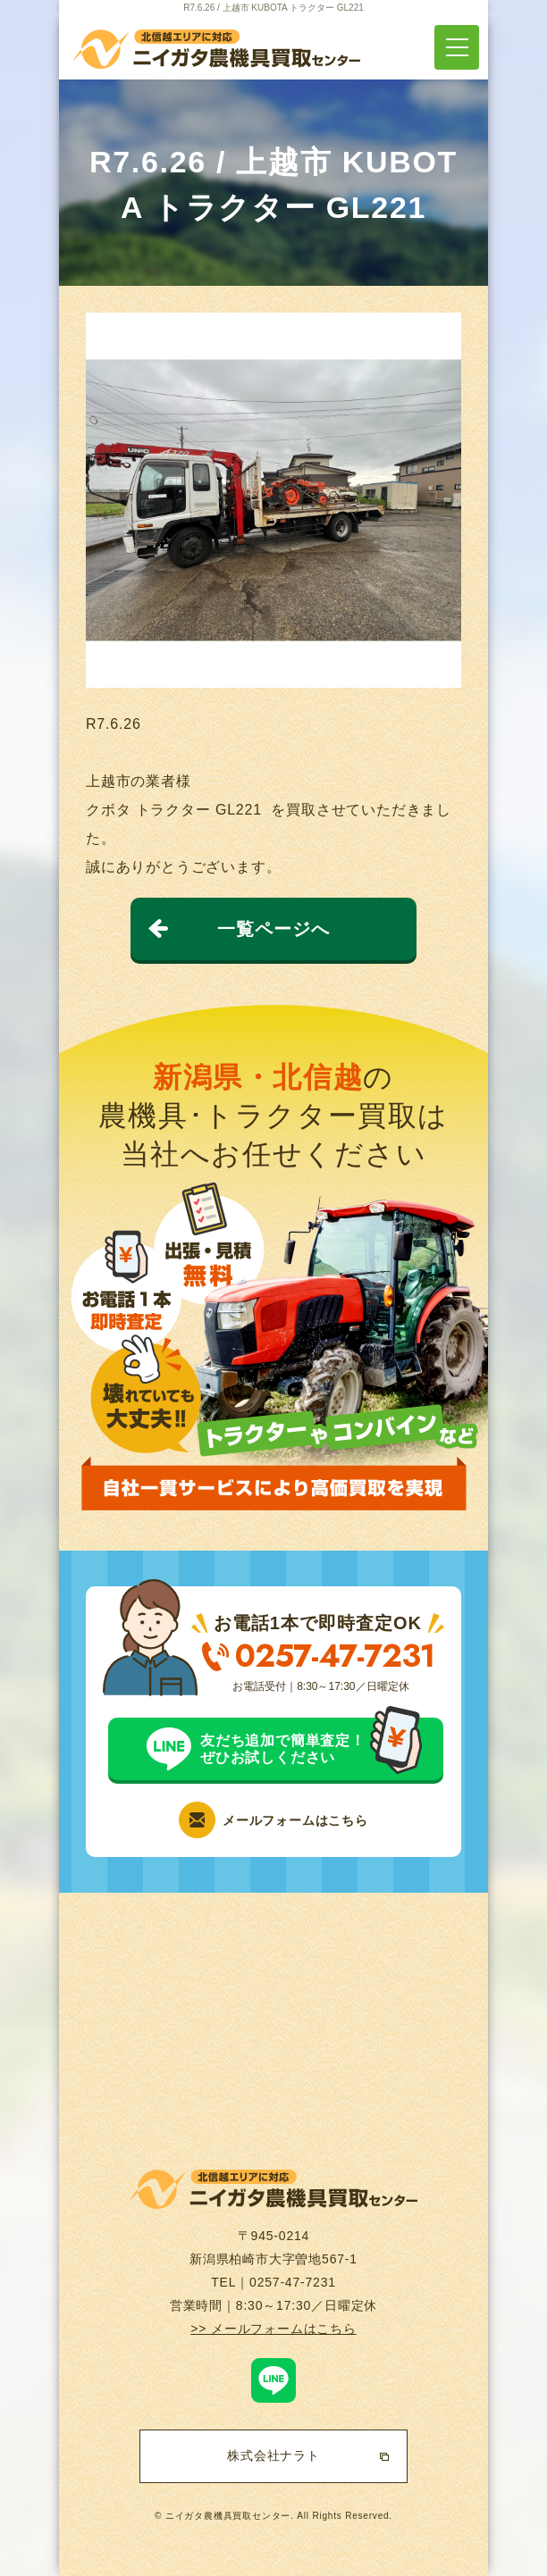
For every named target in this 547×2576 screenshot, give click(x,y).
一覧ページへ (273, 929)
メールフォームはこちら (295, 1820)
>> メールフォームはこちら (273, 2328)
